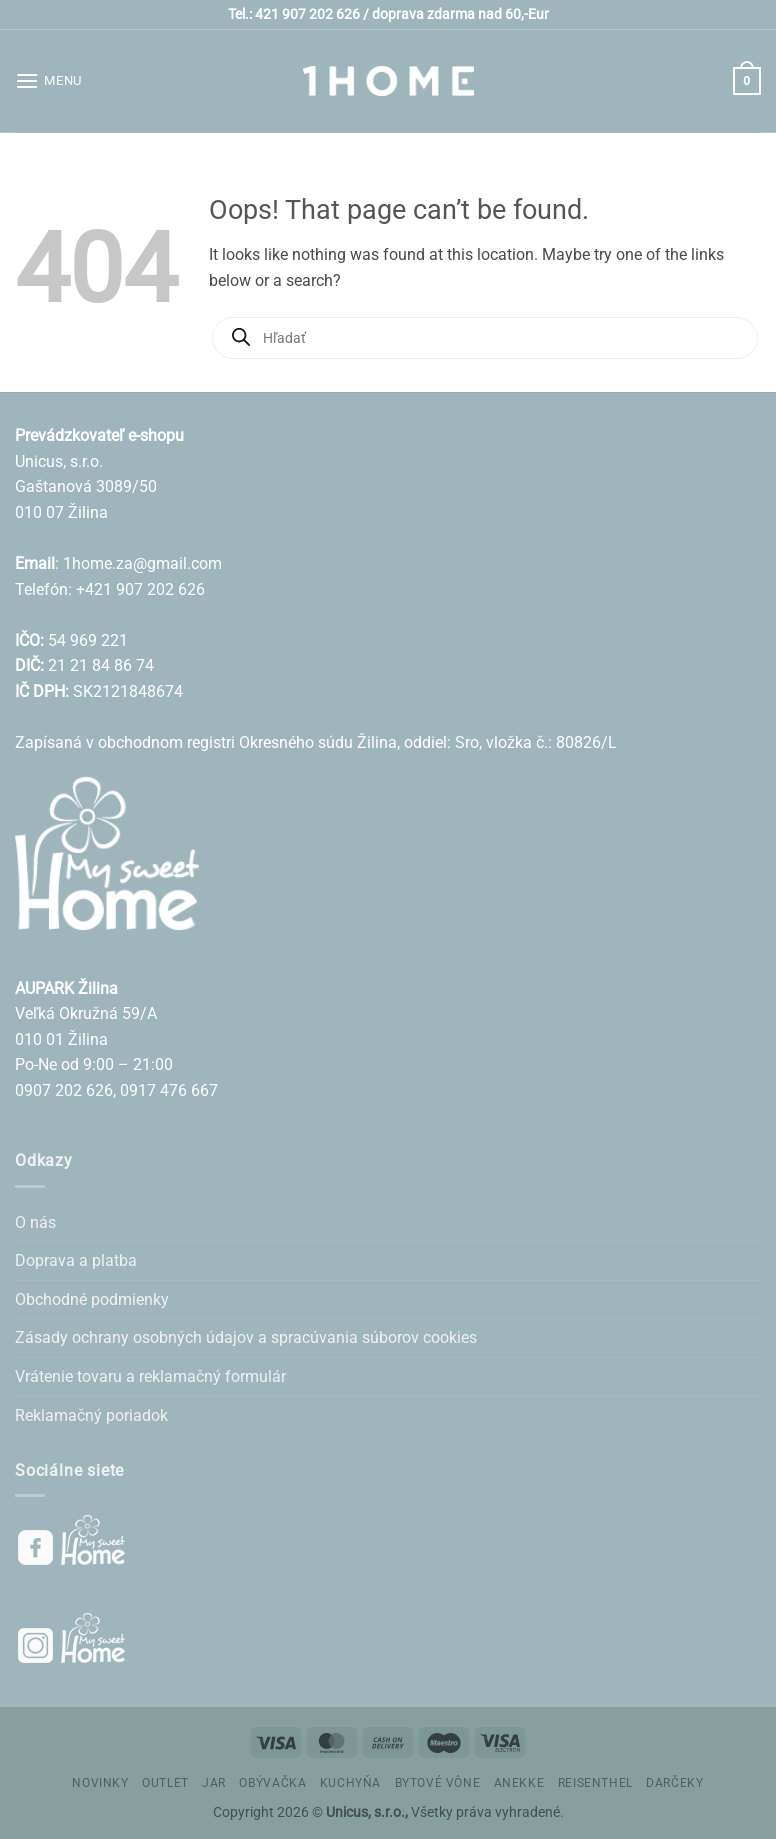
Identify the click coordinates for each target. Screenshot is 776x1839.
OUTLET (165, 1783)
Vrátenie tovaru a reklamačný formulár (150, 1376)
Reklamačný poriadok (91, 1415)
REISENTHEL (595, 1783)
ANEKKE (519, 1783)
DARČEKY (674, 1783)
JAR (214, 1783)
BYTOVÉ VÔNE (438, 1783)
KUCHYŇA (350, 1783)
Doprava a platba (76, 1260)
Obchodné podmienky (92, 1299)
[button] (48, 80)
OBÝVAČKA (272, 1783)
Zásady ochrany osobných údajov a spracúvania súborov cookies (246, 1337)
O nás (35, 1222)
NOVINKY (100, 1783)
